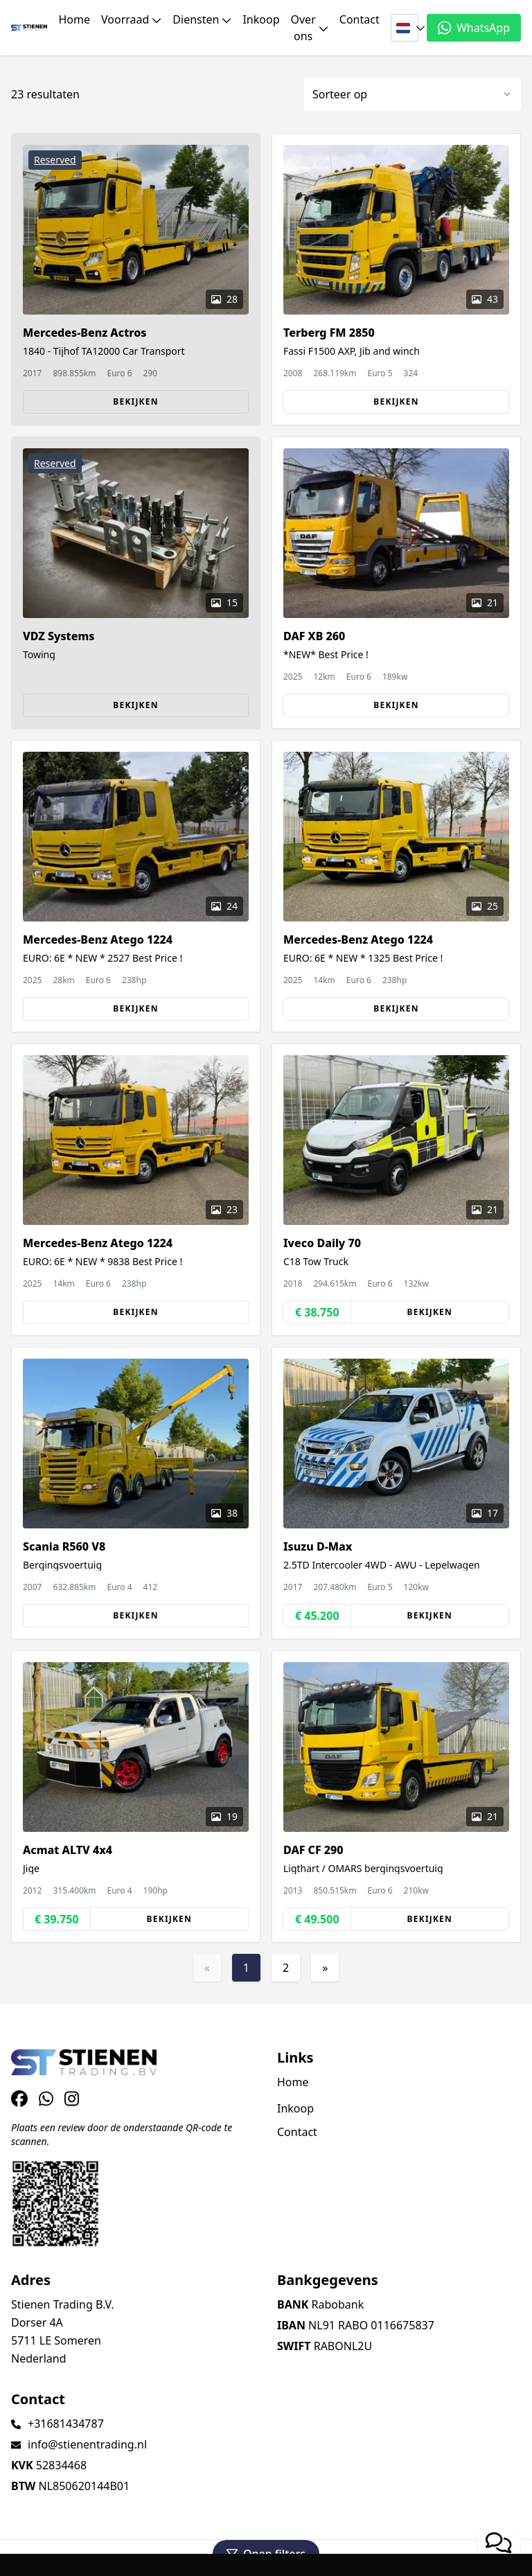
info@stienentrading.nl (87, 2444)
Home (74, 19)
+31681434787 (66, 2423)
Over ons (309, 28)
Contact (359, 19)
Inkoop (260, 19)
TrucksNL (96, 2557)
